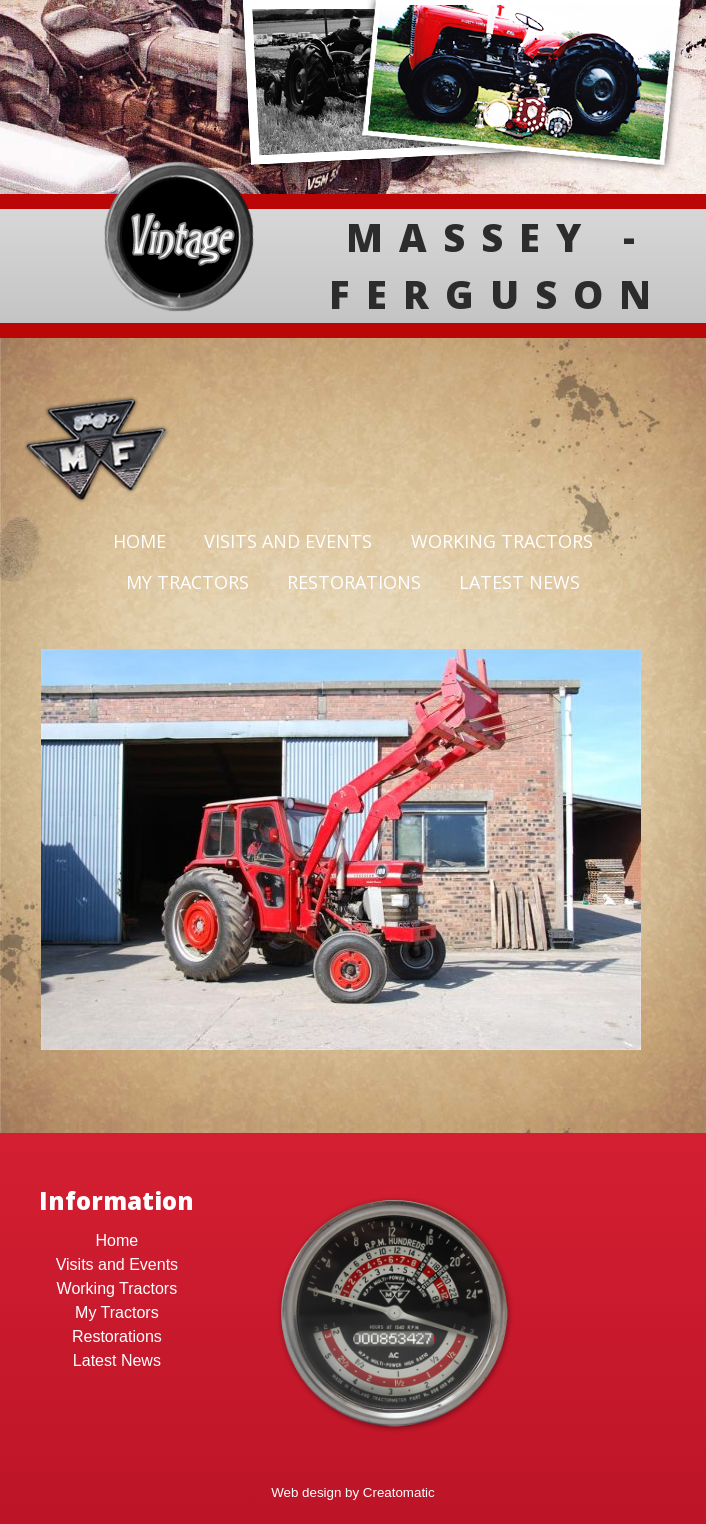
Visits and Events (288, 541)
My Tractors (187, 582)
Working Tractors (502, 541)
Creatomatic (399, 1492)
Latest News (519, 582)
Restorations (354, 582)
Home (139, 541)
